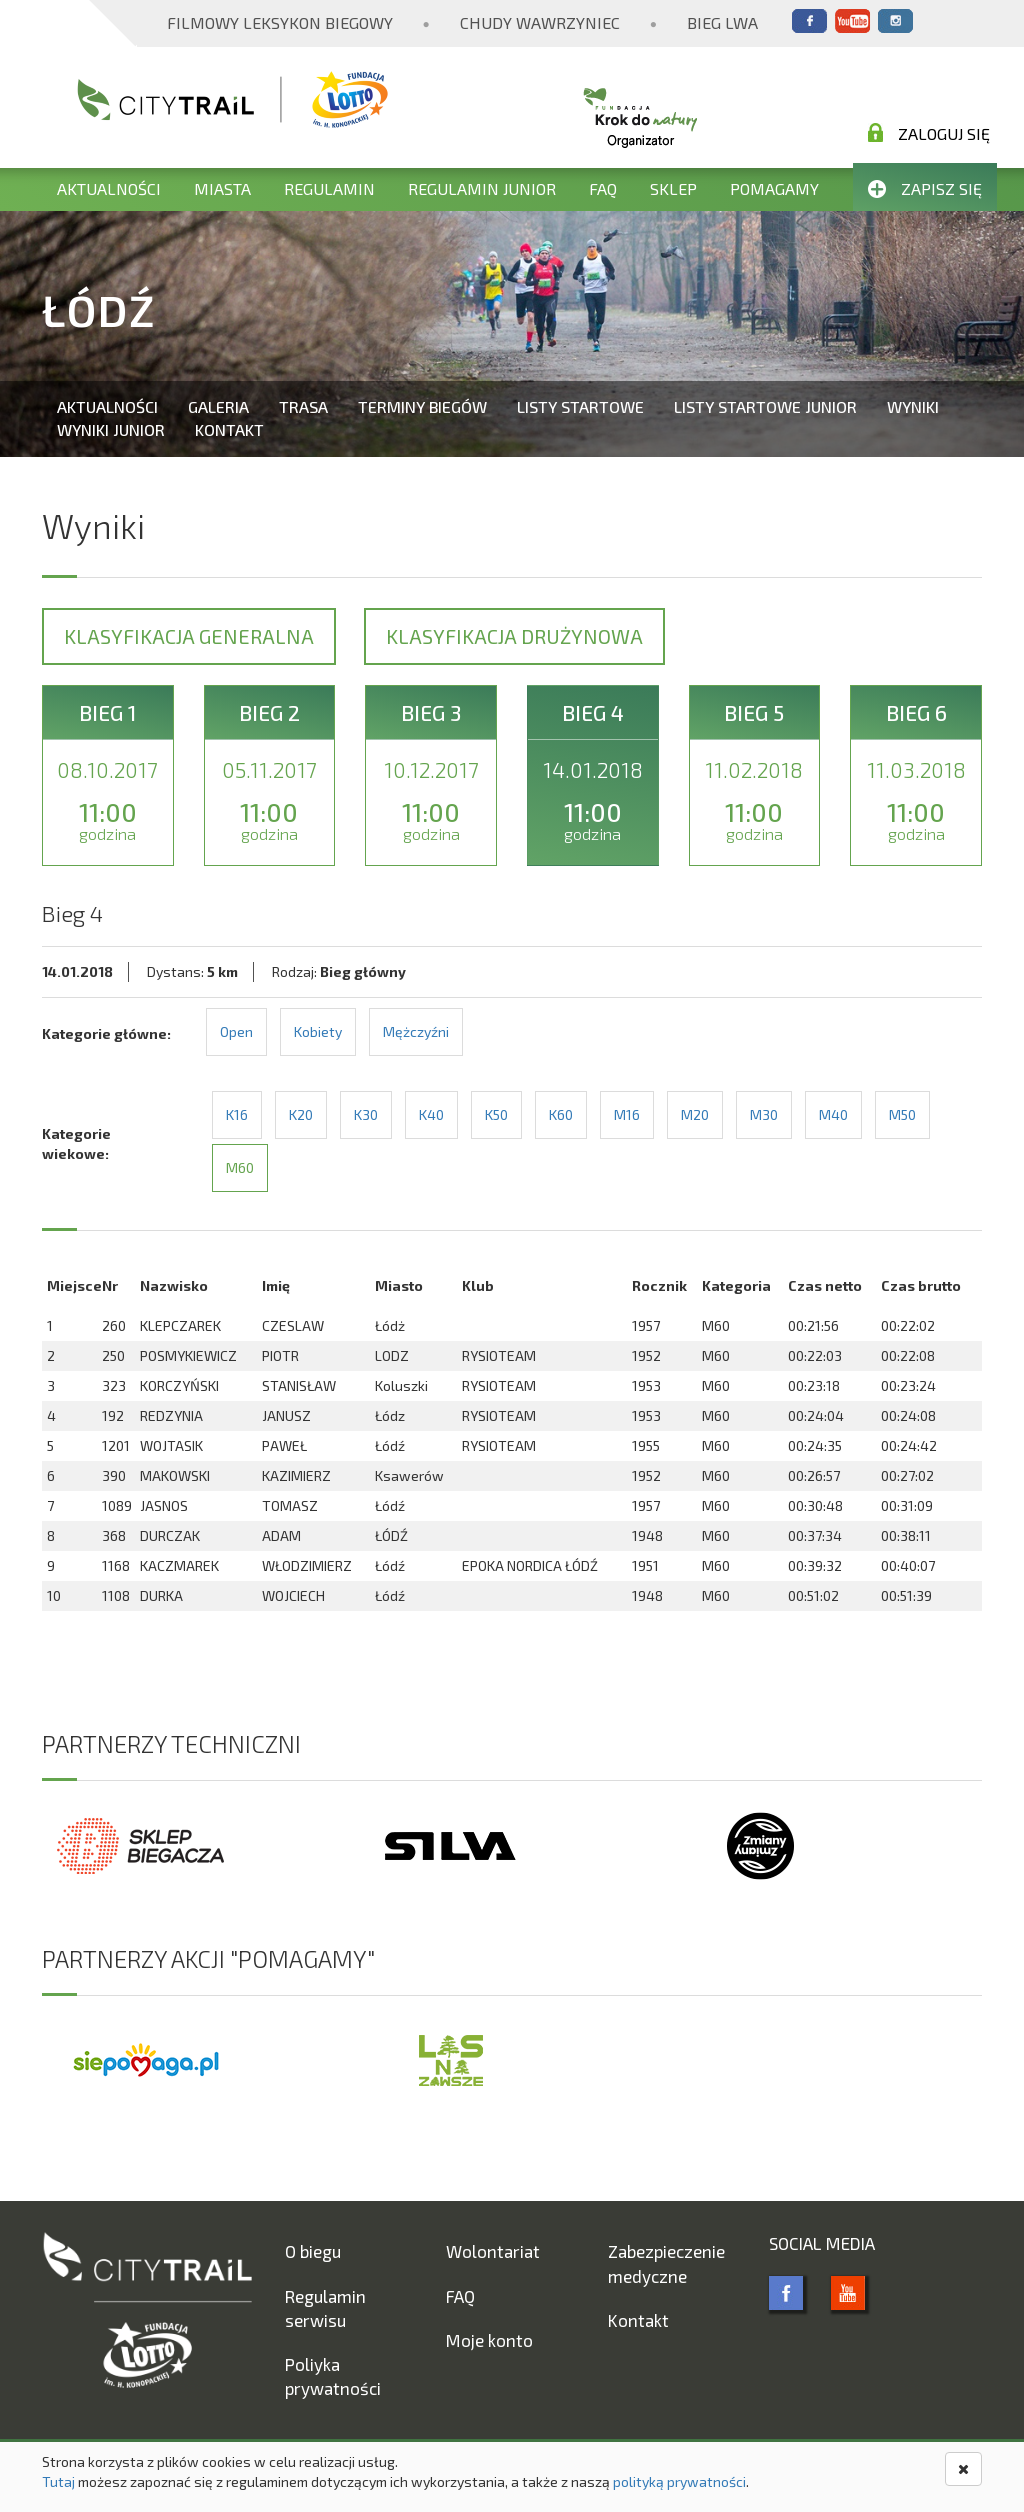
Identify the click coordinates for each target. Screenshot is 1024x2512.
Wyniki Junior (111, 429)
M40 (833, 1114)
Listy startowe (580, 406)
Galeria (218, 406)
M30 (764, 1114)
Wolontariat (493, 2251)
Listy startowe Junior (765, 406)
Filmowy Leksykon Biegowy (280, 22)
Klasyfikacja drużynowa (514, 636)
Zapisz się (925, 188)
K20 (301, 1114)
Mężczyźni (416, 1031)
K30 (366, 1114)
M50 (902, 1114)
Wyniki (913, 406)
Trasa (303, 406)
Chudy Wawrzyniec (540, 22)
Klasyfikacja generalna (189, 636)
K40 (431, 1114)
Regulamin (329, 188)
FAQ (603, 188)
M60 (240, 1167)
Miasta (222, 188)
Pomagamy (774, 188)
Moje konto (489, 2340)
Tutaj (58, 2481)
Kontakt (229, 429)
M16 (627, 1114)
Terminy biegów (422, 406)
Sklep (673, 188)
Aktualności (109, 188)
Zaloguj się (929, 133)
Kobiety (318, 1031)
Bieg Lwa (722, 22)
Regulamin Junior (482, 188)
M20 (695, 1114)
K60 (561, 1114)
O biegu (313, 2251)
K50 (496, 1114)
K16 (237, 1114)
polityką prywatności (679, 2481)
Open (236, 1031)
